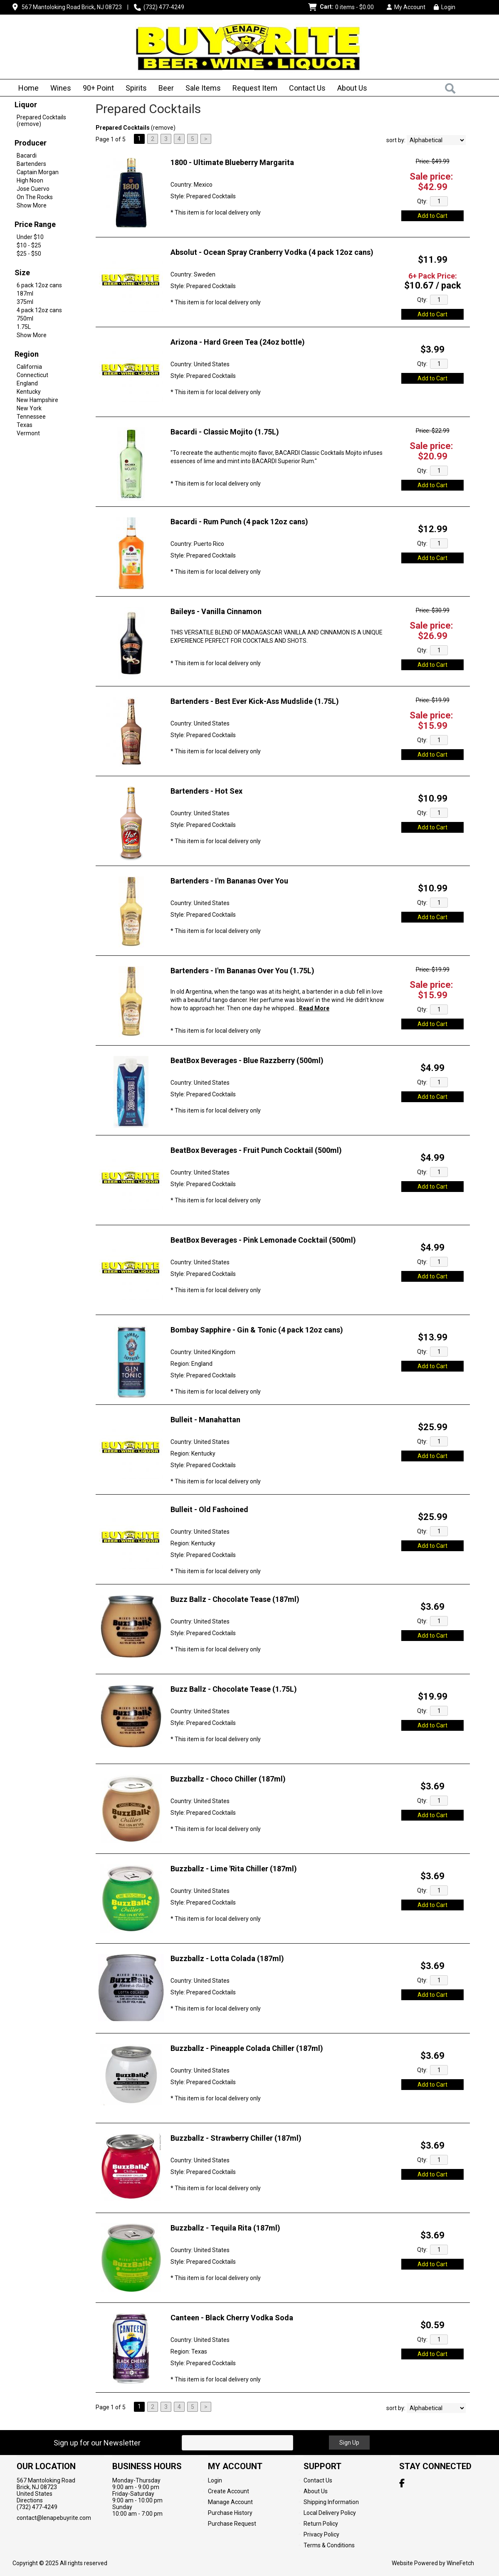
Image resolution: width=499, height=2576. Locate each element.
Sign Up (349, 2442)
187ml (25, 293)
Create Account (228, 2491)
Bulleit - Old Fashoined (209, 1509)
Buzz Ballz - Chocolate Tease (234, 1599)
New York (29, 408)
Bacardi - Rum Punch (239, 521)
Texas (24, 425)
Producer (31, 142)
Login (444, 7)
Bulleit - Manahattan (205, 1419)
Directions (30, 2500)
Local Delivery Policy (330, 2512)
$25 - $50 (29, 253)
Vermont (28, 433)
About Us (349, 89)
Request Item (254, 88)
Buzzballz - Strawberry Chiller (235, 2138)
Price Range (35, 224)
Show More (32, 205)
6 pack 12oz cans (39, 285)
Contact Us (307, 88)
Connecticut (32, 375)
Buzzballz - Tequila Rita (225, 2227)
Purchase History (230, 2512)
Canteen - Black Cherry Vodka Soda (231, 2317)
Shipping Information (331, 2502)
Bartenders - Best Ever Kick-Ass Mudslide (254, 701)
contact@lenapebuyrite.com (54, 2517)
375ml (25, 302)
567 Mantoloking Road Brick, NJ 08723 (72, 7)
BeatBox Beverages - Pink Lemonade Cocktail (263, 1240)
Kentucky (29, 391)
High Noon (30, 180)
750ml (25, 318)
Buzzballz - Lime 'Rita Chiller (233, 1868)
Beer (163, 89)
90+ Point (98, 88)
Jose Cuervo (33, 188)
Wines (58, 89)
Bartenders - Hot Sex (206, 791)
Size (22, 272)
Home (28, 88)
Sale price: (431, 176)
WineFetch (460, 2563)
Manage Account (230, 2502)
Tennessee (31, 416)
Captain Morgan (38, 172)
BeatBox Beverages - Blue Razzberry (247, 1060)
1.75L (24, 326)
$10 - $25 (29, 245)
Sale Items (203, 88)
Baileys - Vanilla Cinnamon (216, 611)
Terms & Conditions (329, 2545)
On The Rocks (35, 197)
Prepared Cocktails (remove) (41, 120)
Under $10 (30, 237)
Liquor (26, 104)
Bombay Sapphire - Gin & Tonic (256, 1329)
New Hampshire (37, 400)
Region (27, 354)
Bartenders (31, 163)
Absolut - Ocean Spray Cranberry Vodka (271, 252)
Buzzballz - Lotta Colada (227, 1958)
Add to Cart (432, 215)
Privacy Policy (321, 2534)
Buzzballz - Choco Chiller (228, 1778)
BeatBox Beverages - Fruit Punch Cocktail (256, 1150)
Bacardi (27, 155)
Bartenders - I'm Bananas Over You (229, 880)
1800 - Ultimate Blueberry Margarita (232, 162)
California (29, 366)
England (27, 383)
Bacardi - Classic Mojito (224, 431)
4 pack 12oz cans (39, 310)
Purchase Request (232, 2523)
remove (163, 127)
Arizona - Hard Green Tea (237, 342)
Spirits (133, 89)
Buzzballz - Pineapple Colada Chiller (246, 2048)
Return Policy (321, 2523)
